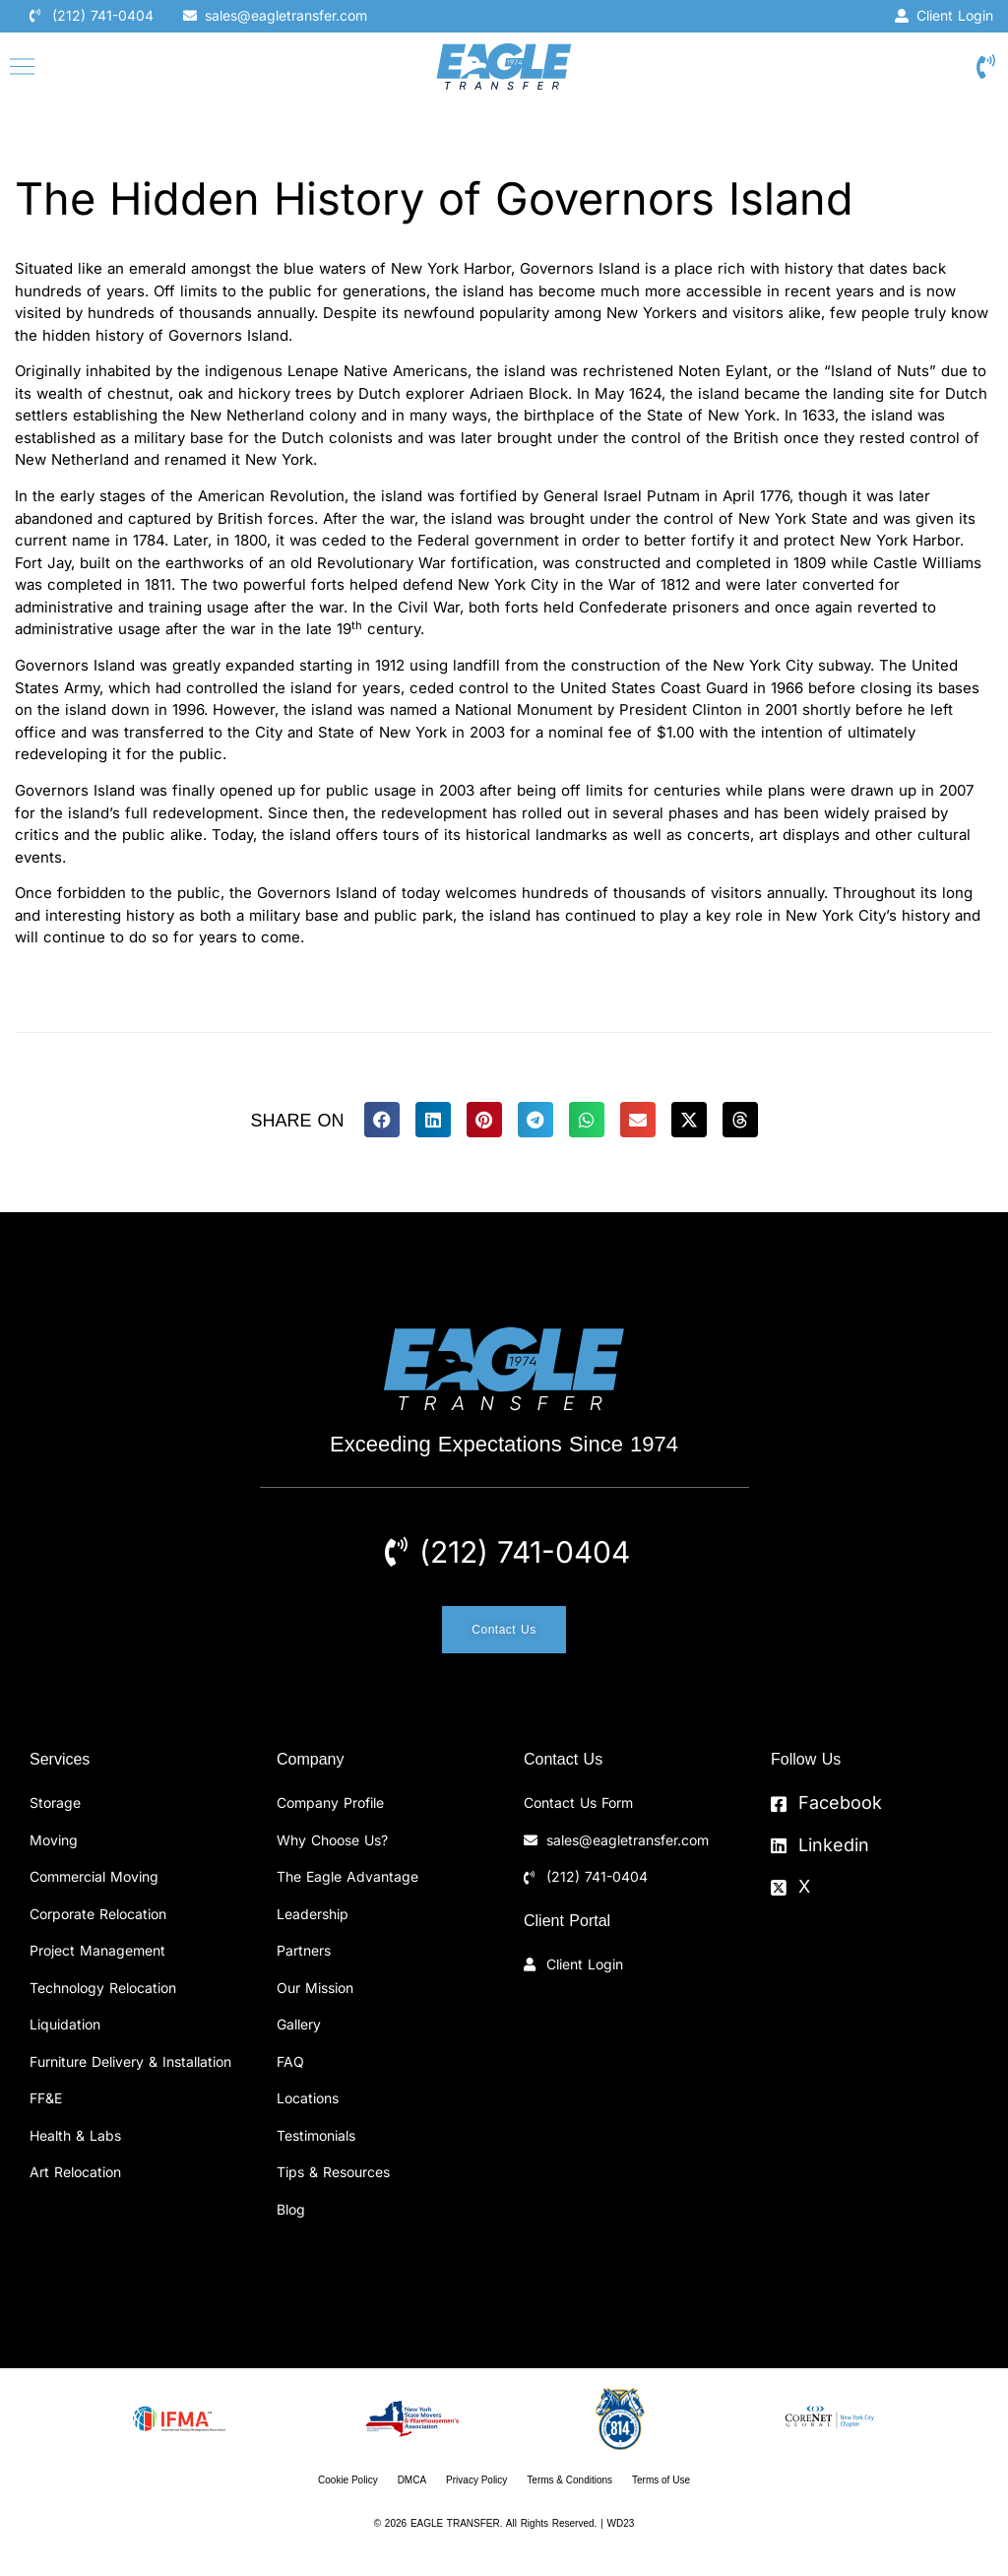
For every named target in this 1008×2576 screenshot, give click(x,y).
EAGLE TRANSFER (455, 2523)
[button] (382, 1119)
